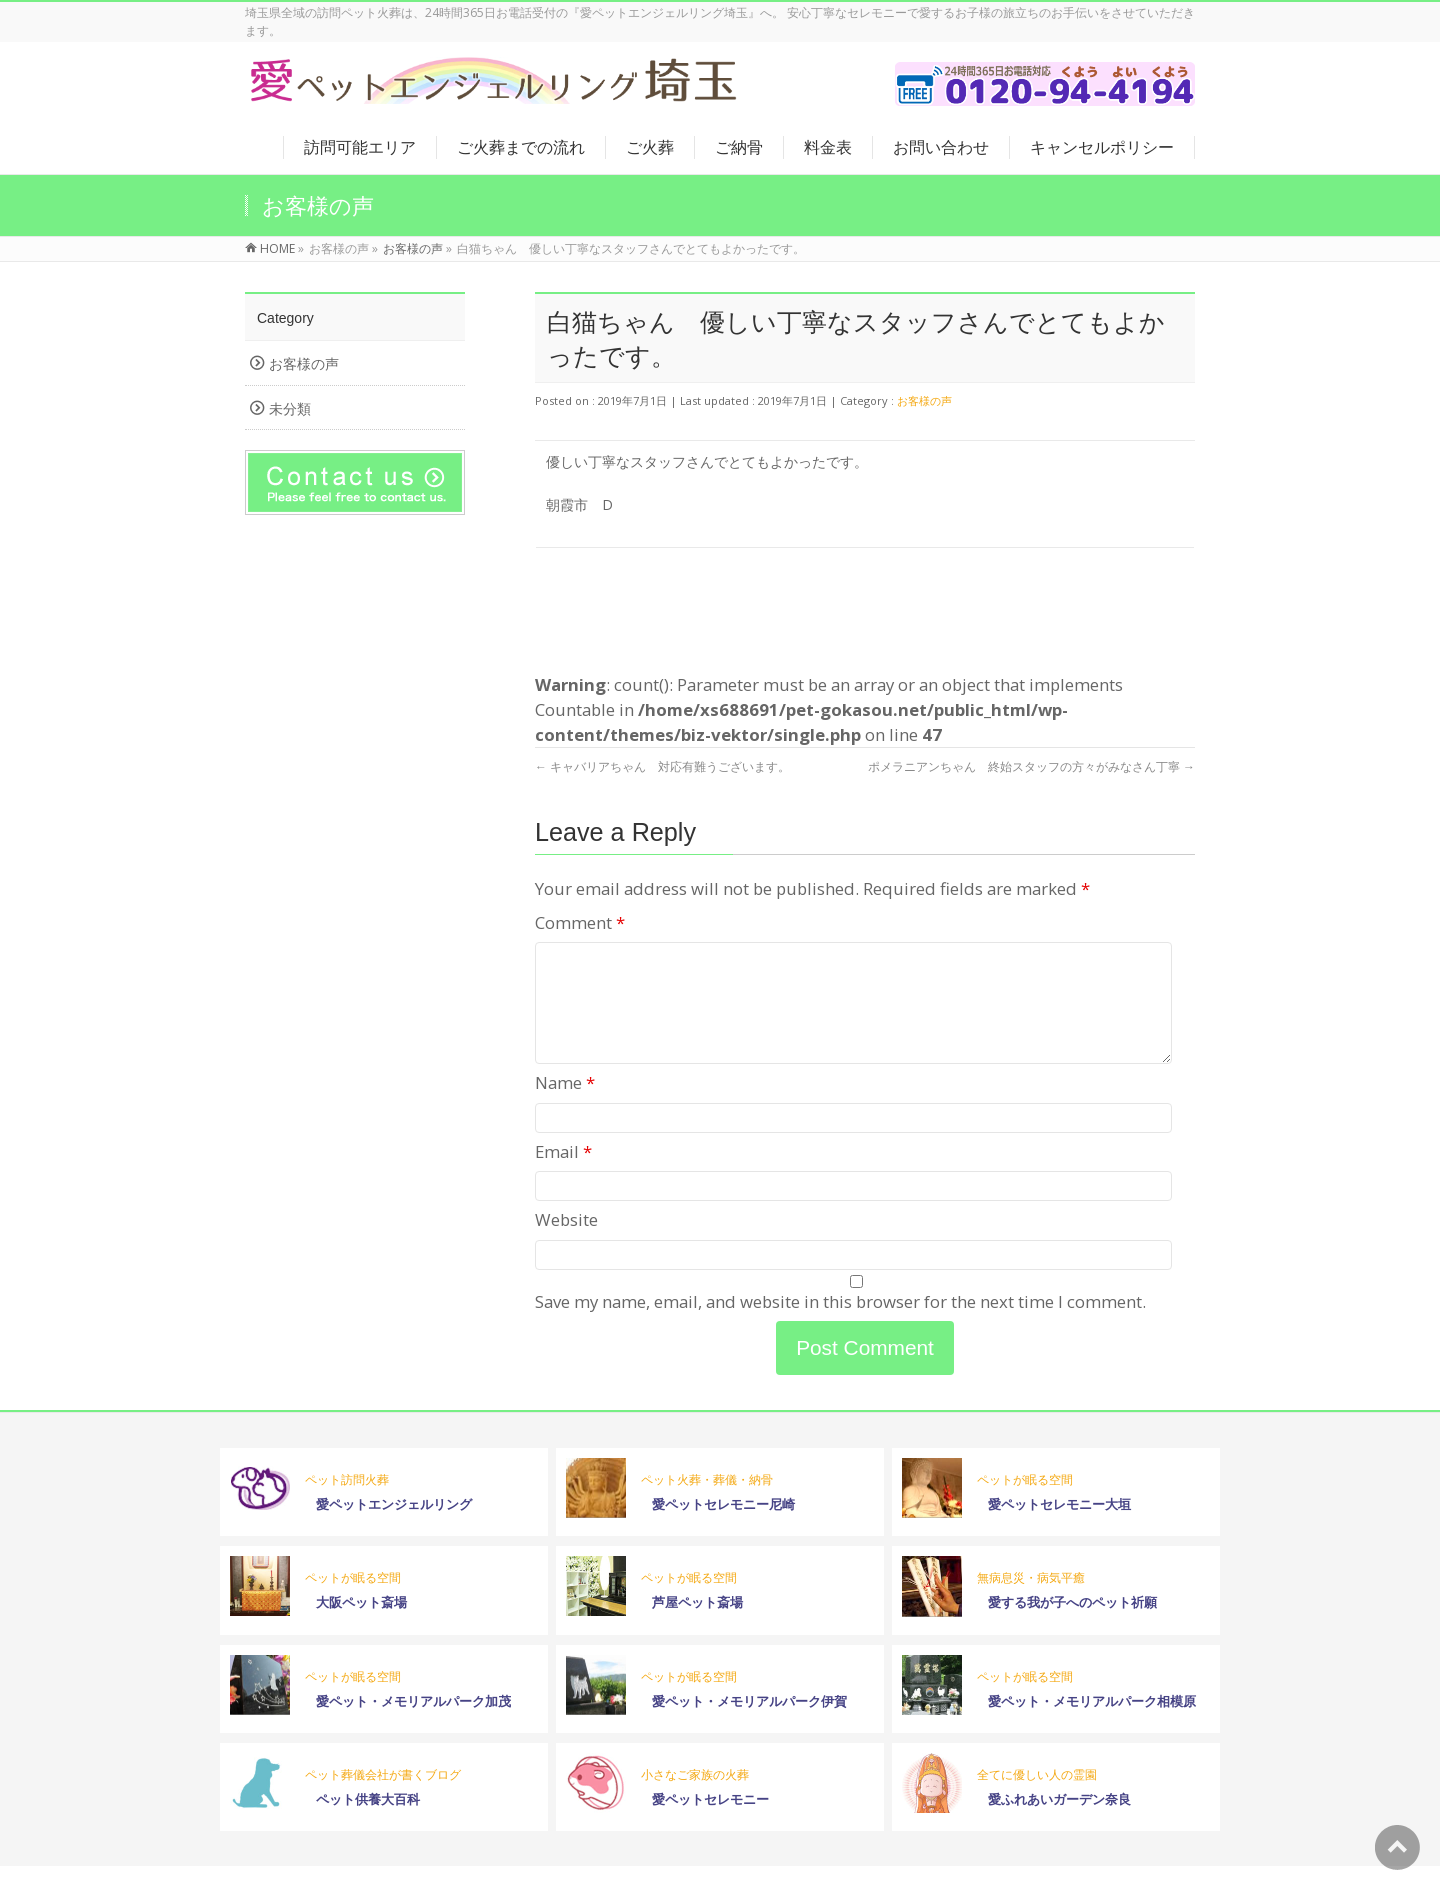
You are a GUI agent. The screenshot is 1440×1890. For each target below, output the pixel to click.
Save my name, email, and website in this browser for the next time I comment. (840, 1325)
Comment (580, 922)
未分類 (290, 408)
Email (563, 1175)
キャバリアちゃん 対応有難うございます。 (662, 766)
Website (566, 1243)
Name (565, 1106)
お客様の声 (924, 400)
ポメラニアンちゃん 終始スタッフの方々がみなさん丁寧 (1031, 766)
